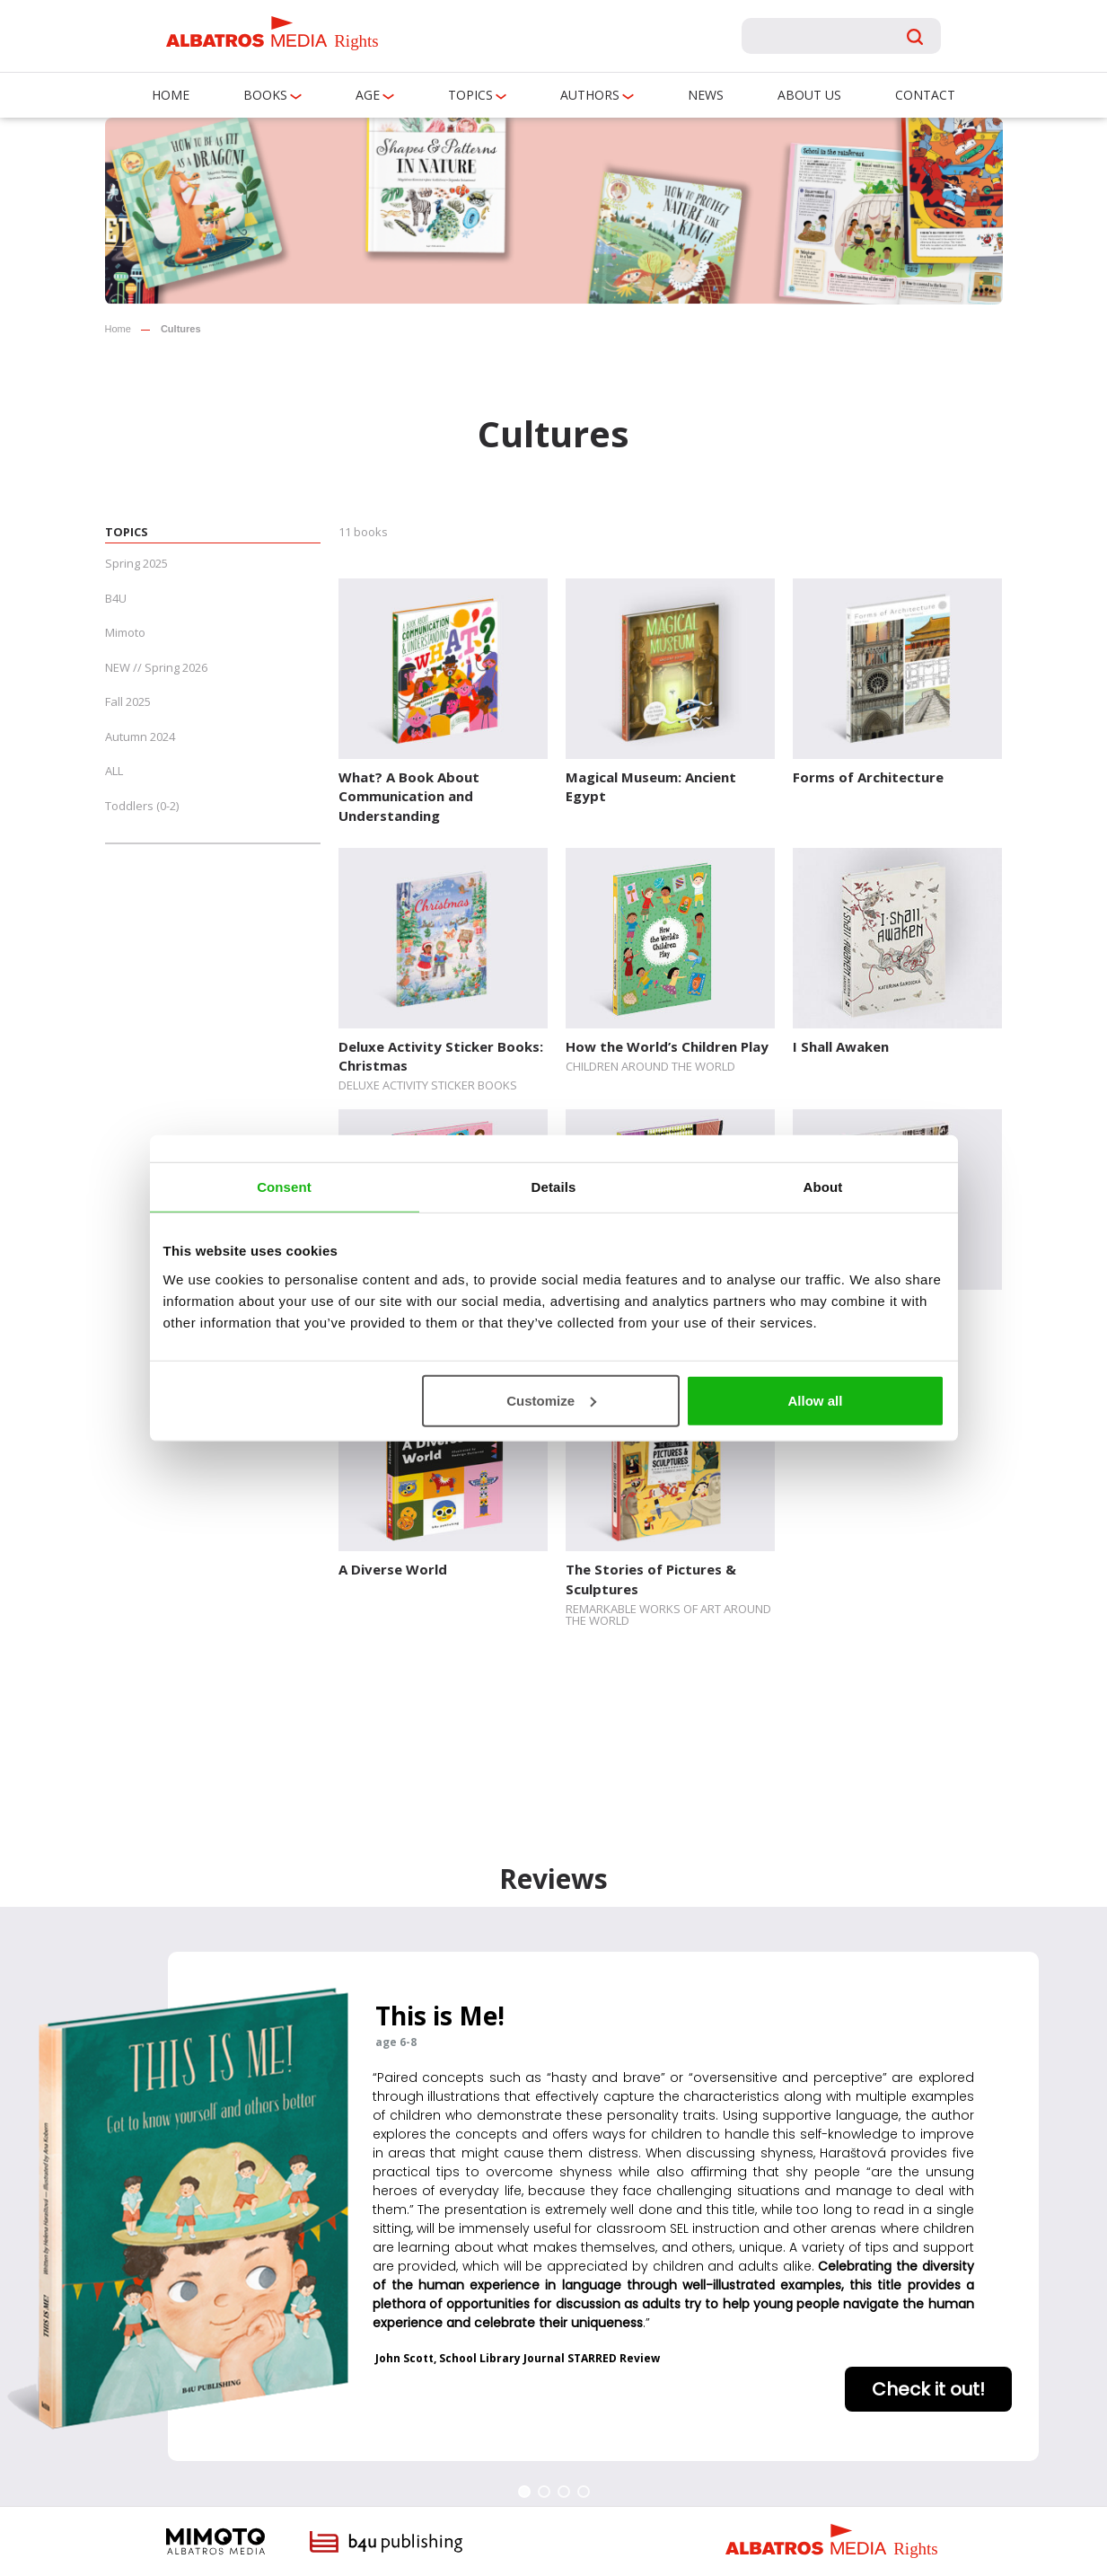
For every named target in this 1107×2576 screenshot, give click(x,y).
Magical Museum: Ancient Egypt (651, 786)
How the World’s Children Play (667, 1046)
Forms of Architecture (868, 777)
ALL (114, 771)
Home (170, 94)
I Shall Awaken (841, 1046)
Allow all (815, 1399)
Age (368, 94)
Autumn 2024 (140, 736)
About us (809, 94)
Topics (470, 94)
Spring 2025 (136, 563)
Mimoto (125, 632)
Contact (925, 94)
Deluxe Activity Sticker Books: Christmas (440, 1055)
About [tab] (823, 1187)
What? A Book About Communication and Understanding (408, 796)
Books (265, 94)
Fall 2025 (128, 701)
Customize (551, 1399)
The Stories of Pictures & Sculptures (651, 1578)
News (706, 94)
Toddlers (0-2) (142, 806)
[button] (524, 2491)
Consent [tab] (284, 1187)
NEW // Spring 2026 (156, 667)
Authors (589, 94)
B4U (116, 598)
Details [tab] (554, 1187)
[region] (553, 2206)
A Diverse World (392, 1569)
